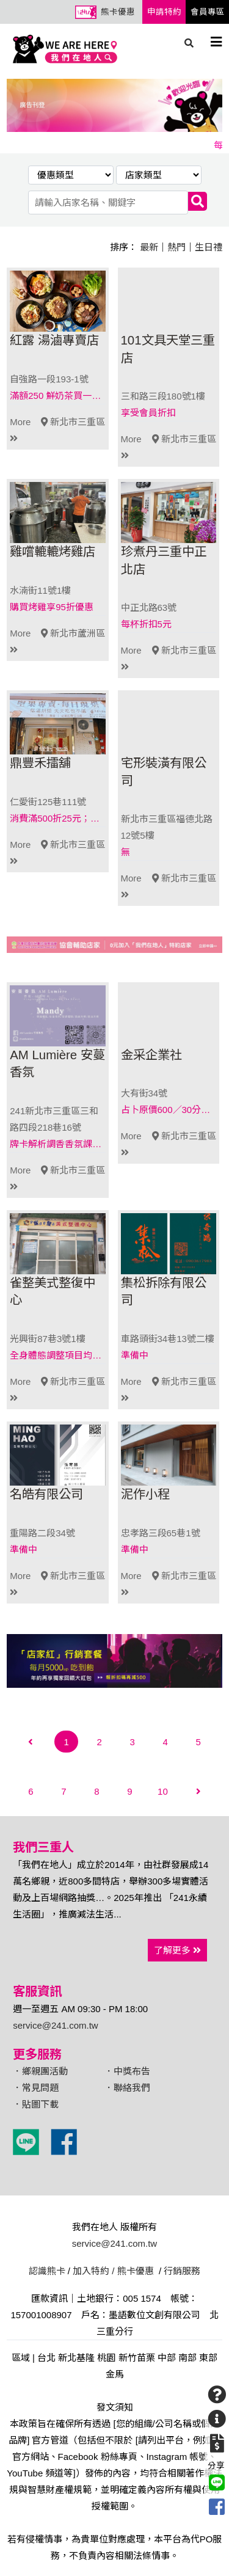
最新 (149, 247)
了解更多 (177, 1950)
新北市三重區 (73, 422)
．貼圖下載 (36, 2104)
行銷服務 (182, 2271)
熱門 (176, 247)
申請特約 (164, 11)
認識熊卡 (47, 2271)
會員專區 (208, 11)
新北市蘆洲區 (73, 633)
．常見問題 (36, 2087)
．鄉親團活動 (40, 2071)
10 (163, 1791)
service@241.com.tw (55, 2025)
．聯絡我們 (127, 2087)
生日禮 (208, 247)
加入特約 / (93, 2271)
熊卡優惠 (118, 11)
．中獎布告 (127, 2071)
